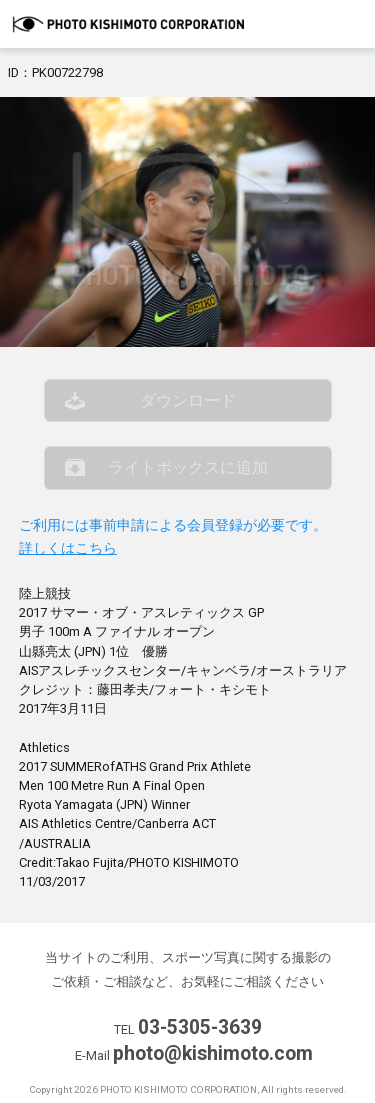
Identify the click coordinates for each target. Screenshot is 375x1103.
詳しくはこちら (68, 548)
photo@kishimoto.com (213, 1053)
